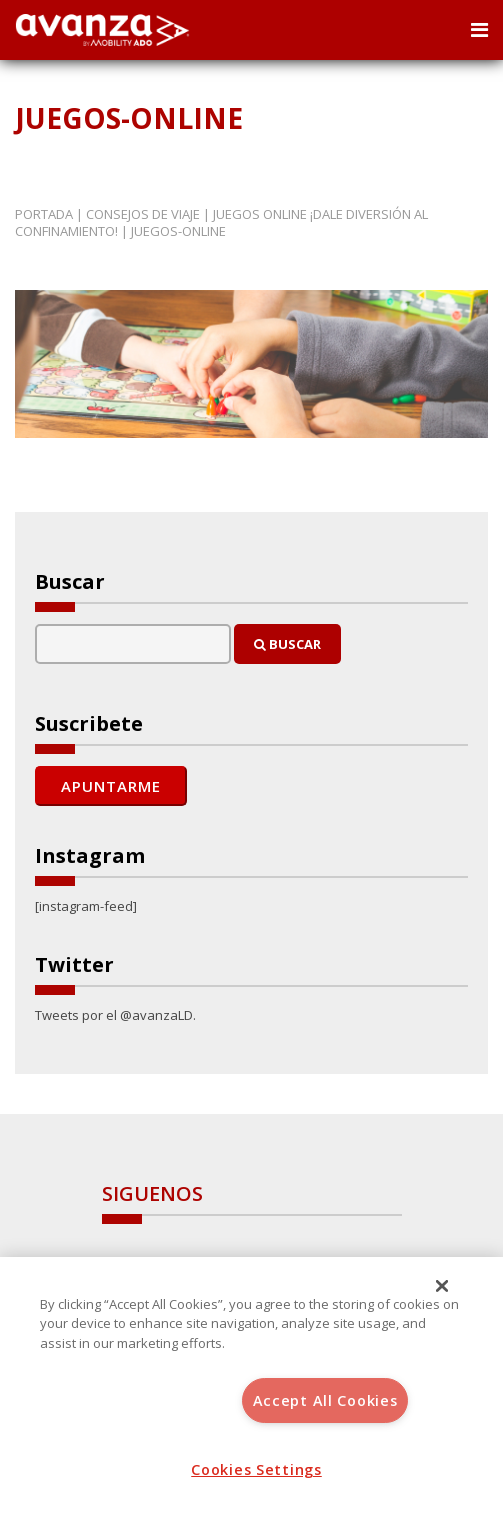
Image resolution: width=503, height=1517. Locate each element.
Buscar (287, 644)
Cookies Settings (256, 1469)
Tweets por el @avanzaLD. (115, 1015)
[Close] (442, 1286)
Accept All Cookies (325, 1400)
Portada (44, 214)
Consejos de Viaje (143, 214)
